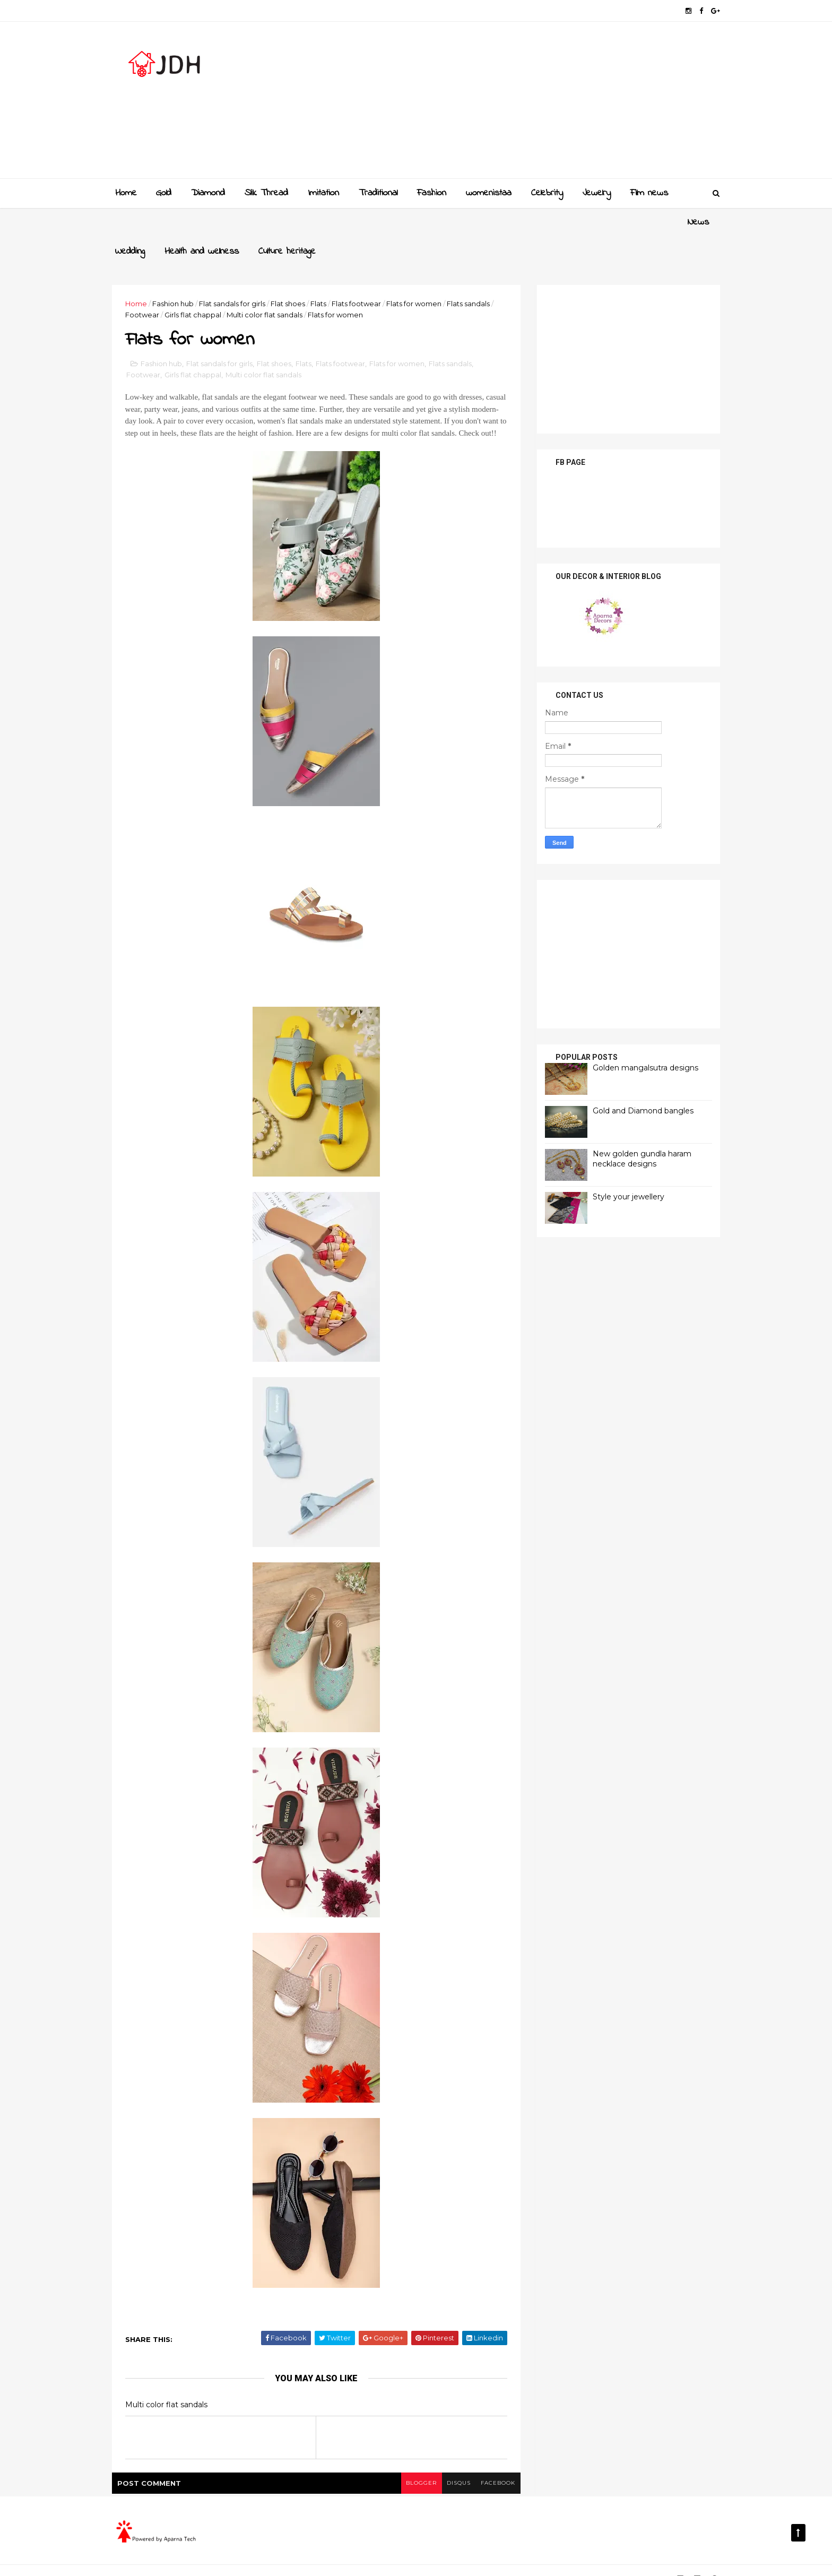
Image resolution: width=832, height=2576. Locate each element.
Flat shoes (292, 274)
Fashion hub (177, 274)
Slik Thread (266, 193)
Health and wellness (242, 222)
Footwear (146, 285)
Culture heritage (328, 222)
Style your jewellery (624, 1167)
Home (126, 193)
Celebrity (547, 193)
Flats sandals (472, 274)
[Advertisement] (522, 104)
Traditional (378, 193)
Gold (163, 193)
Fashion (431, 193)
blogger (416, 2466)
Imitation (323, 193)
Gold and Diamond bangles (638, 1081)
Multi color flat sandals (269, 285)
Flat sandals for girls (236, 274)
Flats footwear (360, 274)
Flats (323, 274)
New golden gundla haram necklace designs (637, 1129)
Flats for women (418, 274)
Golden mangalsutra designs (641, 1038)
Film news (649, 193)
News (125, 222)
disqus (454, 2466)
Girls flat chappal (197, 285)
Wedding (171, 222)
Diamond (208, 193)
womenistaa (489, 193)
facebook (494, 2466)
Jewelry (597, 193)
